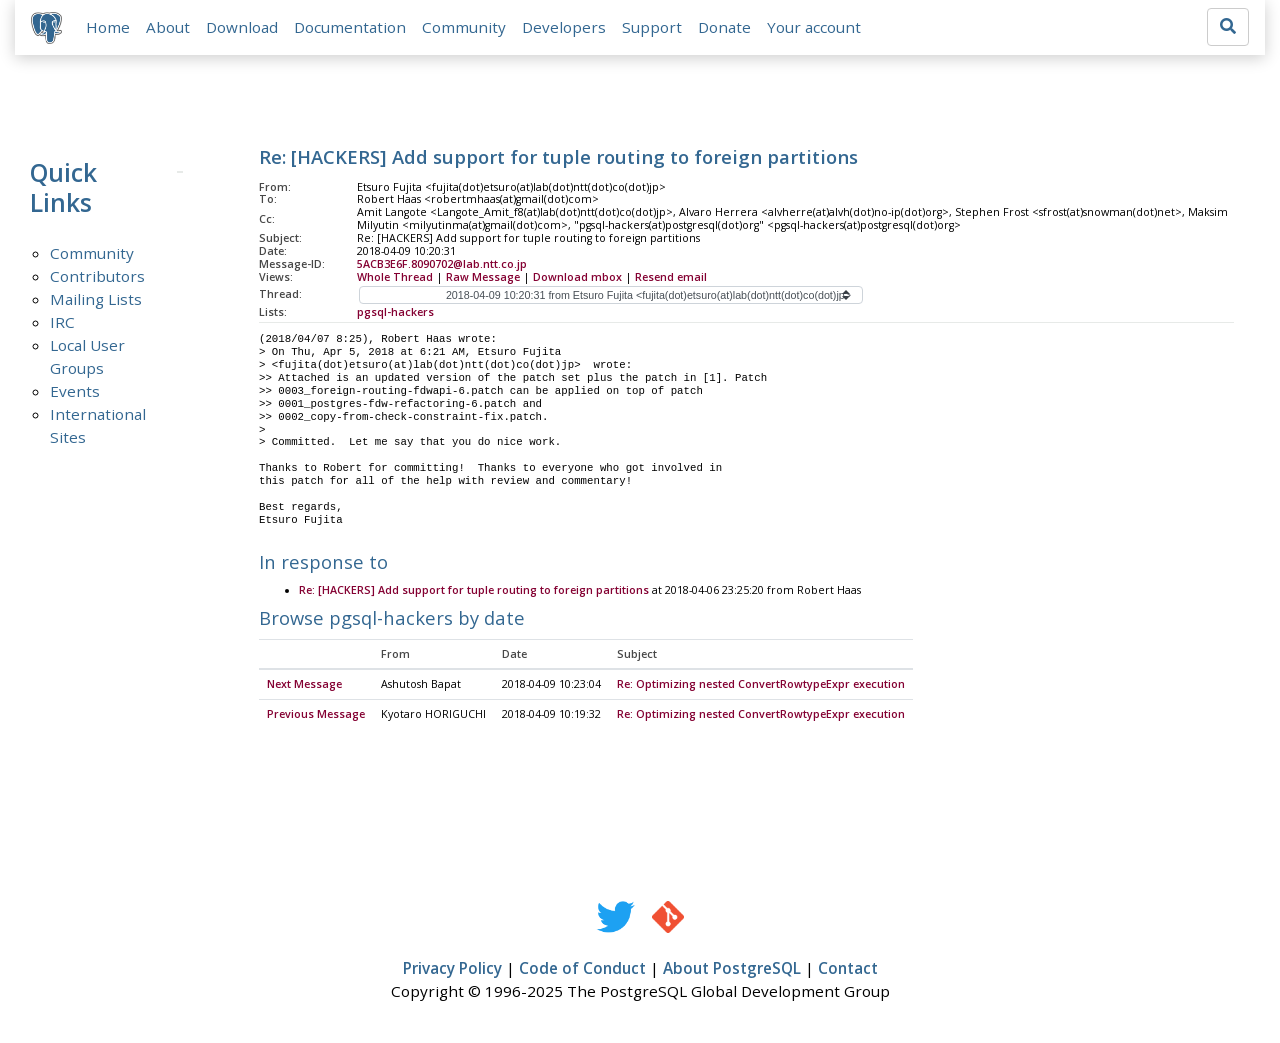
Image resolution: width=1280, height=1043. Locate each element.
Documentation (350, 27)
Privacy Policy (452, 970)
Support (652, 27)
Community (464, 27)
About (168, 27)
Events (75, 391)
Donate (724, 27)
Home (108, 27)
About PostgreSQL (732, 970)
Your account (814, 27)
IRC (62, 322)
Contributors (97, 276)
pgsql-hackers (395, 312)
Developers (564, 27)
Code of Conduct (582, 970)
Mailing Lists (96, 299)
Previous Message (316, 716)
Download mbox (577, 277)
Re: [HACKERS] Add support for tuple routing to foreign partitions (474, 591)
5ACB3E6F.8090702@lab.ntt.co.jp (442, 264)
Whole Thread (395, 277)
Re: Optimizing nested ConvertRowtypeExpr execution (761, 686)
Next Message (304, 686)
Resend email (671, 277)
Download (242, 27)
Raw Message (483, 277)
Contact (848, 970)
